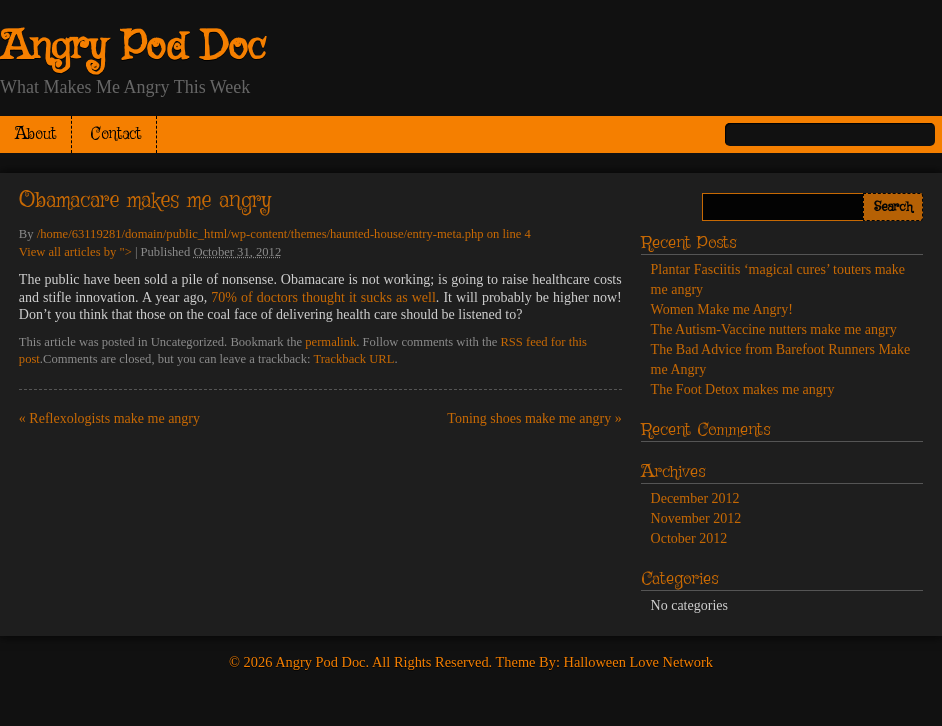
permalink (330, 342)
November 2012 (696, 518)
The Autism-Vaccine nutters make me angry (774, 329)
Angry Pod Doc (133, 48)
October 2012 (689, 538)
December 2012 (695, 498)
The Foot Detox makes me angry (743, 389)
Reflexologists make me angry (109, 418)
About (35, 134)
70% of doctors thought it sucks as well (323, 297)
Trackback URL (353, 359)
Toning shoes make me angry (534, 418)
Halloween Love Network (638, 662)
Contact (116, 134)
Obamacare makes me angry (145, 201)
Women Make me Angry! (722, 309)
